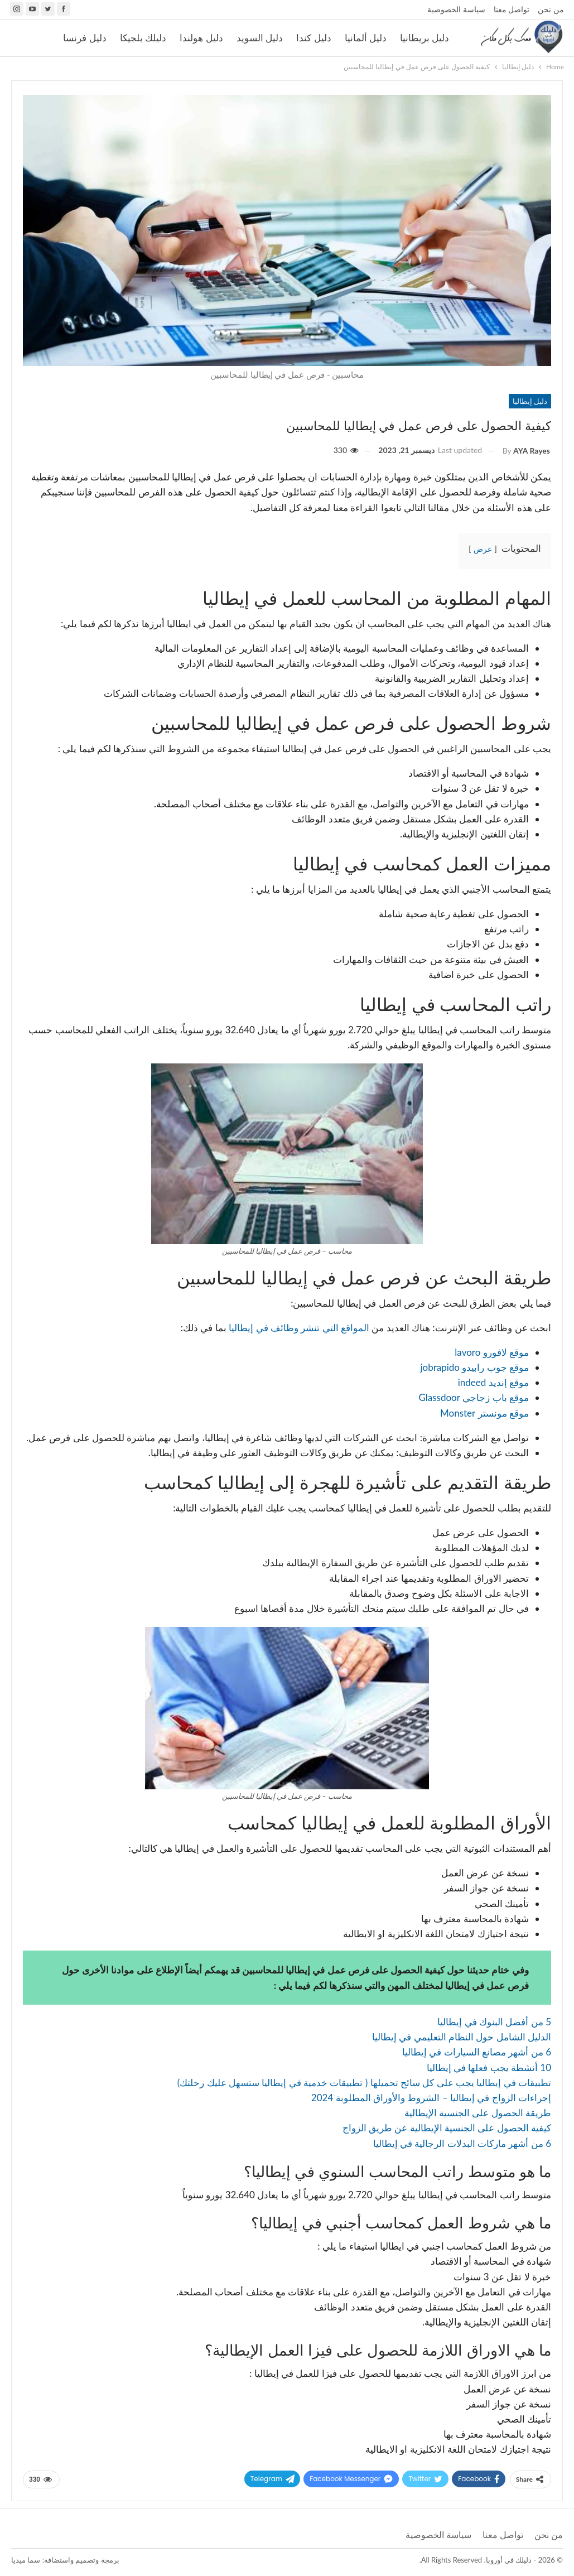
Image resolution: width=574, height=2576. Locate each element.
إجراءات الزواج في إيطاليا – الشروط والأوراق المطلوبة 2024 (431, 2097)
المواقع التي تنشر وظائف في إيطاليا (299, 1327)
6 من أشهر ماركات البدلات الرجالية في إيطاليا (462, 2143)
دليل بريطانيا (424, 38)
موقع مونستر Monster (484, 1413)
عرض (483, 549)
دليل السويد (260, 38)
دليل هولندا (201, 38)
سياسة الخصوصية (456, 9)
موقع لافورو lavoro (492, 1352)
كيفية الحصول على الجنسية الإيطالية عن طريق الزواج (447, 2128)
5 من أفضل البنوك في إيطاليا (494, 2022)
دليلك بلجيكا (143, 38)
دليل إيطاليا (530, 401)
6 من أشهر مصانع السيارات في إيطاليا (476, 2052)
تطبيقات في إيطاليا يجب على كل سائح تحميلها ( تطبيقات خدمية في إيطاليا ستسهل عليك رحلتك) (364, 2082)
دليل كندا (313, 38)
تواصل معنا (512, 9)
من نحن (551, 9)
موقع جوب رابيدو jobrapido (474, 1367)
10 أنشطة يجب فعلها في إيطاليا (489, 2067)
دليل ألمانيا (366, 38)
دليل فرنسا (84, 38)
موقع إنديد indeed (493, 1382)
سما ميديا (25, 2559)
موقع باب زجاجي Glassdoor (473, 1397)
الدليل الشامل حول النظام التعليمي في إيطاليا (461, 2037)
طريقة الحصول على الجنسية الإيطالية (477, 2112)
